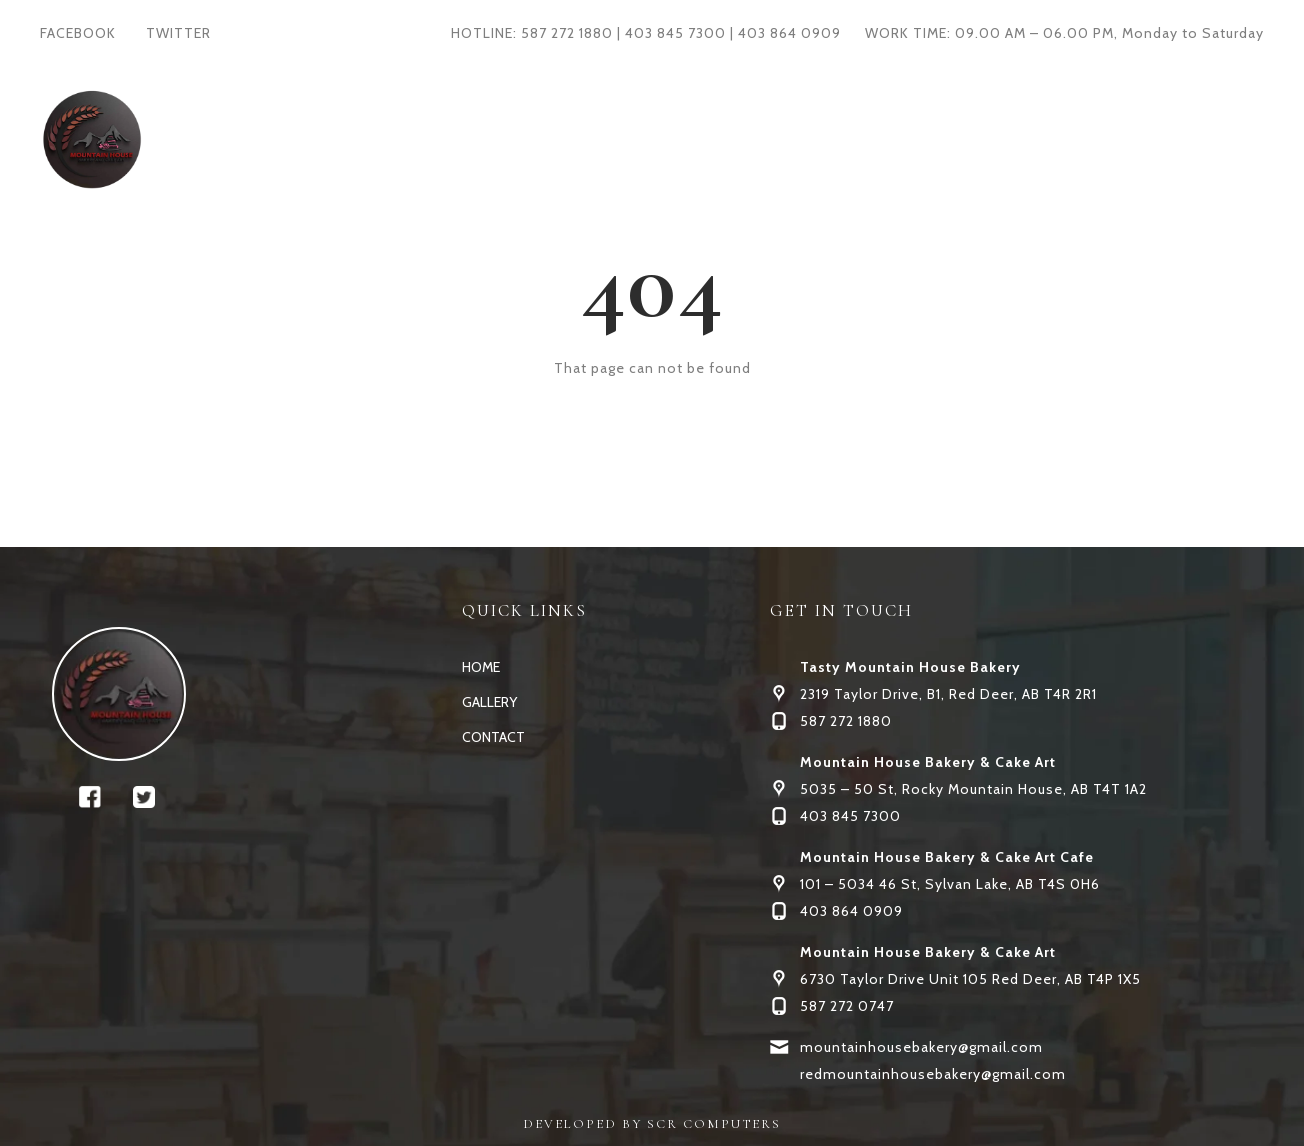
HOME (538, 138)
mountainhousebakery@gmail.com (921, 1047)
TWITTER (178, 33)
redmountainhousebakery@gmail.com (933, 1074)
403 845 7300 (675, 33)
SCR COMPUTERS (714, 1124)
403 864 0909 (789, 33)
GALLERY (635, 138)
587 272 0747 (847, 1006)
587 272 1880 (567, 33)
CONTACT (749, 138)
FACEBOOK (78, 33)
